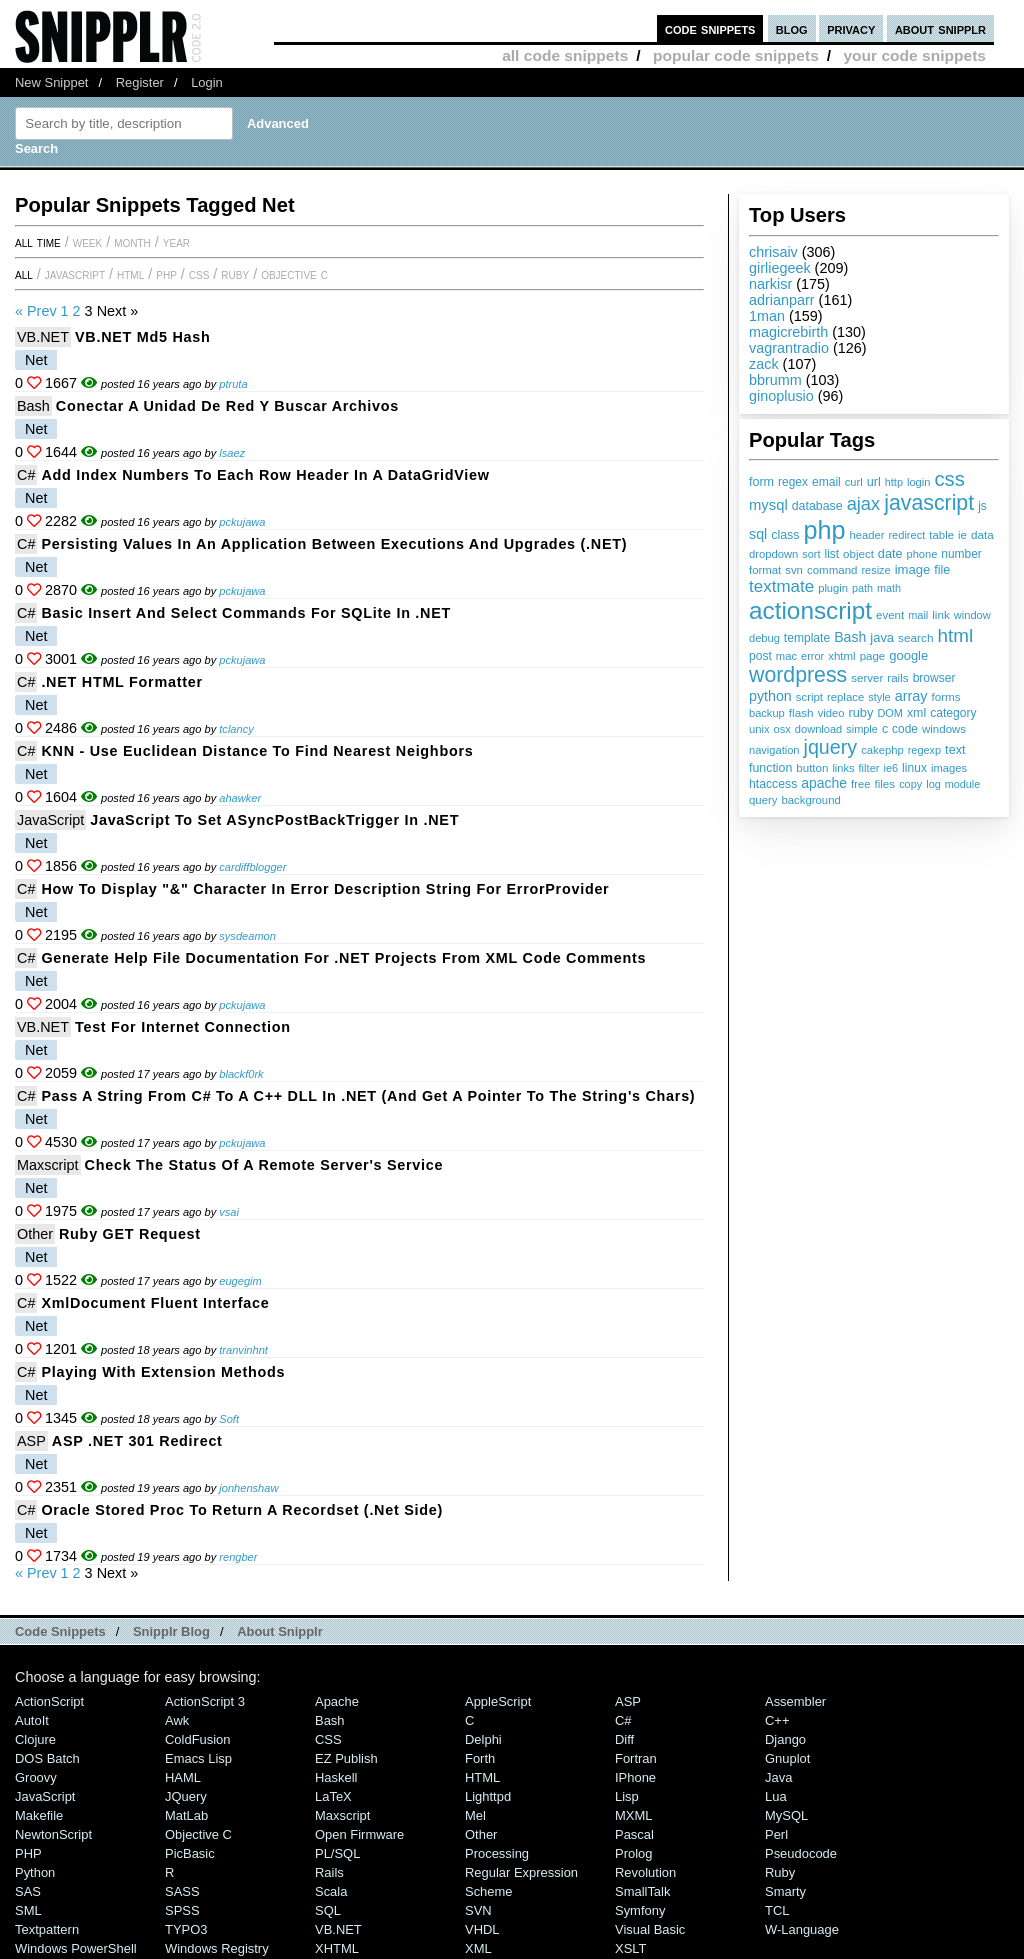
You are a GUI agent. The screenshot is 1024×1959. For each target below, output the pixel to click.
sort (811, 554)
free (860, 784)
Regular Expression (521, 1872)
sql (758, 534)
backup (767, 713)
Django (785, 1739)
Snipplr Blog (171, 1631)
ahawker (240, 798)
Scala (331, 1891)
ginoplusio (781, 396)
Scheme (489, 1891)
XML (478, 1948)
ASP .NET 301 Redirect (137, 1441)
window (972, 615)
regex (793, 482)
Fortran (636, 1758)
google (908, 655)
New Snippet (51, 82)
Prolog (633, 1853)
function (770, 768)
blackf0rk (241, 1074)
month (132, 242)
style (879, 697)
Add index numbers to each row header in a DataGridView (265, 475)
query (763, 800)
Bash (850, 637)
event (890, 615)
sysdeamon (247, 936)
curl (854, 482)
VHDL (482, 1929)
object (858, 554)
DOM (890, 713)
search (915, 638)
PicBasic (190, 1853)
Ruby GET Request (130, 1234)
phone (921, 554)
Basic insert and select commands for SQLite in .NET (246, 613)
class (785, 535)
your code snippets (914, 55)
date (890, 554)
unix (759, 729)
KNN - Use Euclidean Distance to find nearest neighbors (257, 751)
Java (778, 1777)
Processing (497, 1853)
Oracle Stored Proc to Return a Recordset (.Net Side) (242, 1510)
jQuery (186, 1796)
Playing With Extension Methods (163, 1372)
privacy (851, 28)
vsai (229, 1212)
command (832, 570)
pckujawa (242, 522)
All (24, 274)
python (770, 696)
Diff (624, 1739)
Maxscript (48, 1165)
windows (944, 729)
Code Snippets (60, 1631)
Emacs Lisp (198, 1758)
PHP (166, 274)
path (862, 588)
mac (786, 656)
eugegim (240, 1281)
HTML (130, 274)
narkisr (770, 284)
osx (782, 729)
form (761, 482)
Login (207, 82)
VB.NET (43, 337)
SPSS (182, 1910)
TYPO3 (186, 1929)
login (918, 482)
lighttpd (488, 1796)
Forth (480, 1758)
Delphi (483, 1739)
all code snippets (565, 55)
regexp (924, 750)
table (941, 535)
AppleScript (498, 1701)
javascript (929, 503)
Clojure (35, 1739)
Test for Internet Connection (183, 1027)
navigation (774, 750)
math (889, 588)
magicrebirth (788, 332)
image (913, 569)
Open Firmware (359, 1834)
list (832, 554)
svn (794, 570)
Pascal (634, 1834)
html (956, 635)
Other (35, 1234)
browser (934, 678)
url (874, 482)
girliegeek (780, 268)
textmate (781, 586)
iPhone (635, 1777)
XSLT (630, 1948)
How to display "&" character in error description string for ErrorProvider (325, 889)
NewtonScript (53, 1834)
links (843, 768)
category (953, 713)
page (873, 656)
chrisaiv (773, 252)
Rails (329, 1872)
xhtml (842, 656)
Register (140, 82)
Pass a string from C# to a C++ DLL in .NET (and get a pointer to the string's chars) (368, 1096)
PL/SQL (337, 1853)
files (884, 783)
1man (767, 316)
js (982, 506)
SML (28, 1910)
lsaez (232, 453)
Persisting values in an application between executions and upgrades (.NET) (334, 544)
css (949, 479)
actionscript (810, 610)
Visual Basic (650, 1929)
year (176, 242)
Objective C (294, 274)
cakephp (882, 750)
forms (946, 696)
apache (824, 783)
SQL (328, 1910)
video (831, 713)
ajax (864, 503)
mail (918, 615)
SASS (182, 1891)
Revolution (645, 1872)
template (807, 638)
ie (962, 535)
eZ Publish (346, 1758)
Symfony (640, 1910)
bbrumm (775, 380)
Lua (776, 1796)
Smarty (785, 1891)
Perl (776, 1834)
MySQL (786, 1815)
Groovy (36, 1777)
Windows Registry (217, 1948)
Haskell (336, 1777)
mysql (768, 505)
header (866, 535)
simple (862, 729)
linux (914, 768)
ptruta (233, 384)
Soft (229, 1419)
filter (869, 768)
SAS (28, 1891)
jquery (831, 747)
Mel (475, 1815)
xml (916, 713)
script (809, 697)
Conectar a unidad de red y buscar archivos (227, 406)
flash (801, 713)
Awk (177, 1720)
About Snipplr (280, 1631)
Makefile (39, 1815)
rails (897, 677)
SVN (478, 1910)
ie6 (890, 768)
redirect (906, 535)
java (882, 637)
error (812, 656)
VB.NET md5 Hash (143, 337)
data (982, 534)
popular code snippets (736, 55)
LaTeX (333, 1796)
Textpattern (47, 1929)
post (760, 656)
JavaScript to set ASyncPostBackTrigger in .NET (274, 820)
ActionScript (49, 1701)
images (949, 768)
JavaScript (75, 274)
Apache (337, 1701)
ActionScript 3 (205, 1701)
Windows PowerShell (76, 1948)
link (941, 614)
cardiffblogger (252, 867)
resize (875, 570)
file (942, 570)
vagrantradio (789, 348)
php (824, 530)
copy (910, 784)
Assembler (795, 1701)
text (955, 750)
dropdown (773, 554)
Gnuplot (787, 1758)
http (894, 482)
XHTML (337, 1948)
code (905, 729)
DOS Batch (47, 1758)
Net (36, 360)
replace (845, 697)
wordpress (798, 675)
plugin (833, 588)
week (87, 242)
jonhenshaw (248, 1488)
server (867, 678)
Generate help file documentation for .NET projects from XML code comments (343, 958)
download (818, 729)
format (765, 570)
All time (38, 242)
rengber (238, 1557)
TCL (777, 1910)
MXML (633, 1815)
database (817, 506)
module (962, 784)
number (961, 554)
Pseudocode (801, 1853)
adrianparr (782, 300)
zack (764, 364)
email (826, 482)
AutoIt (32, 1720)
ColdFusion (198, 1739)
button (812, 768)
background (810, 800)
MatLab (186, 1815)
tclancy (236, 729)
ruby (860, 712)
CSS (199, 274)
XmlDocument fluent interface (155, 1303)
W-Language (802, 1929)
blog (792, 28)
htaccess (773, 784)
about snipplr (940, 28)
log (933, 784)
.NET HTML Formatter (121, 682)
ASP (31, 1441)
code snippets (710, 28)
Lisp (627, 1796)
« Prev (36, 311)
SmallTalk (642, 1891)
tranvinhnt (243, 1350)
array (911, 696)
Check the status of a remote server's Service (264, 1165)
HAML (183, 1777)
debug (764, 638)
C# (26, 475)
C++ (777, 1720)
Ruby (235, 274)
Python (35, 1872)
